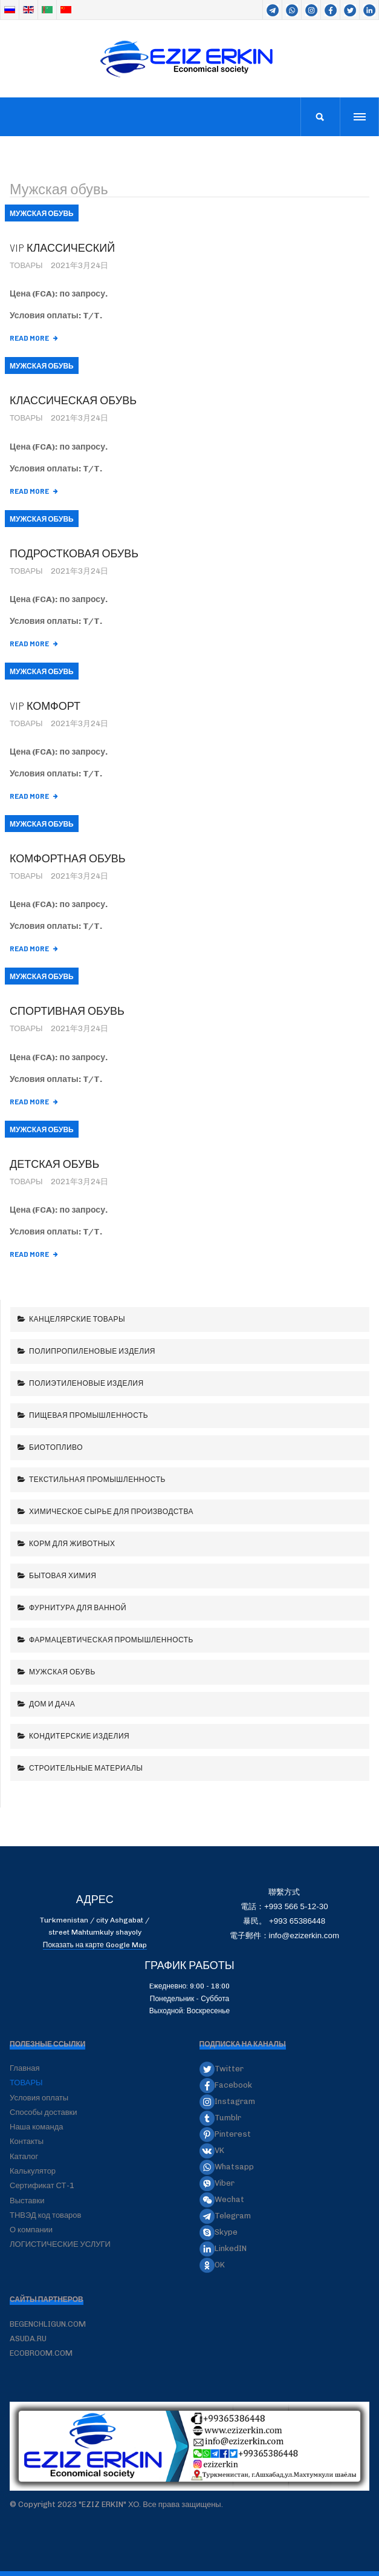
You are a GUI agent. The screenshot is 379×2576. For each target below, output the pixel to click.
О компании (31, 2229)
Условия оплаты (39, 2097)
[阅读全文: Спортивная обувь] (34, 1101)
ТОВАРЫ (26, 2082)
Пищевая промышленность (88, 1415)
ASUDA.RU (28, 2338)
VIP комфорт (45, 705)
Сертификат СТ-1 (42, 2185)
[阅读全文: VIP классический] (34, 338)
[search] (320, 116)
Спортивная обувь (67, 1010)
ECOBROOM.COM (41, 2353)
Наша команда (36, 2126)
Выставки (27, 2200)
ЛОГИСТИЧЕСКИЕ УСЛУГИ (60, 2244)
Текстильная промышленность (97, 1479)
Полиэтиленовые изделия (86, 1382)
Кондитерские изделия (79, 1735)
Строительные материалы (85, 1767)
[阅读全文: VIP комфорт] (34, 796)
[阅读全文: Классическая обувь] (34, 491)
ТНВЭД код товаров (45, 2215)
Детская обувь (54, 1163)
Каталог (24, 2156)
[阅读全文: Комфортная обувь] (34, 948)
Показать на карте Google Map (95, 1945)
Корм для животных (71, 1543)
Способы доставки (43, 2112)
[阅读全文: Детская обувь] (34, 1254)
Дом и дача (52, 1703)
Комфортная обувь (68, 858)
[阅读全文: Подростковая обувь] (34, 643)
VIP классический (62, 247)
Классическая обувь (73, 400)
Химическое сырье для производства (111, 1511)
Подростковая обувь (74, 553)
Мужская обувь (62, 1671)
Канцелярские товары (77, 1318)
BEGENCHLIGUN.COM (48, 2324)
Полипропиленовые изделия (91, 1350)
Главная (24, 2068)
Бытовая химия (62, 1575)
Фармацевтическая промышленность (110, 1639)
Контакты (27, 2141)
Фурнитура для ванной (77, 1607)
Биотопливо (55, 1447)
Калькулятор (33, 2170)
